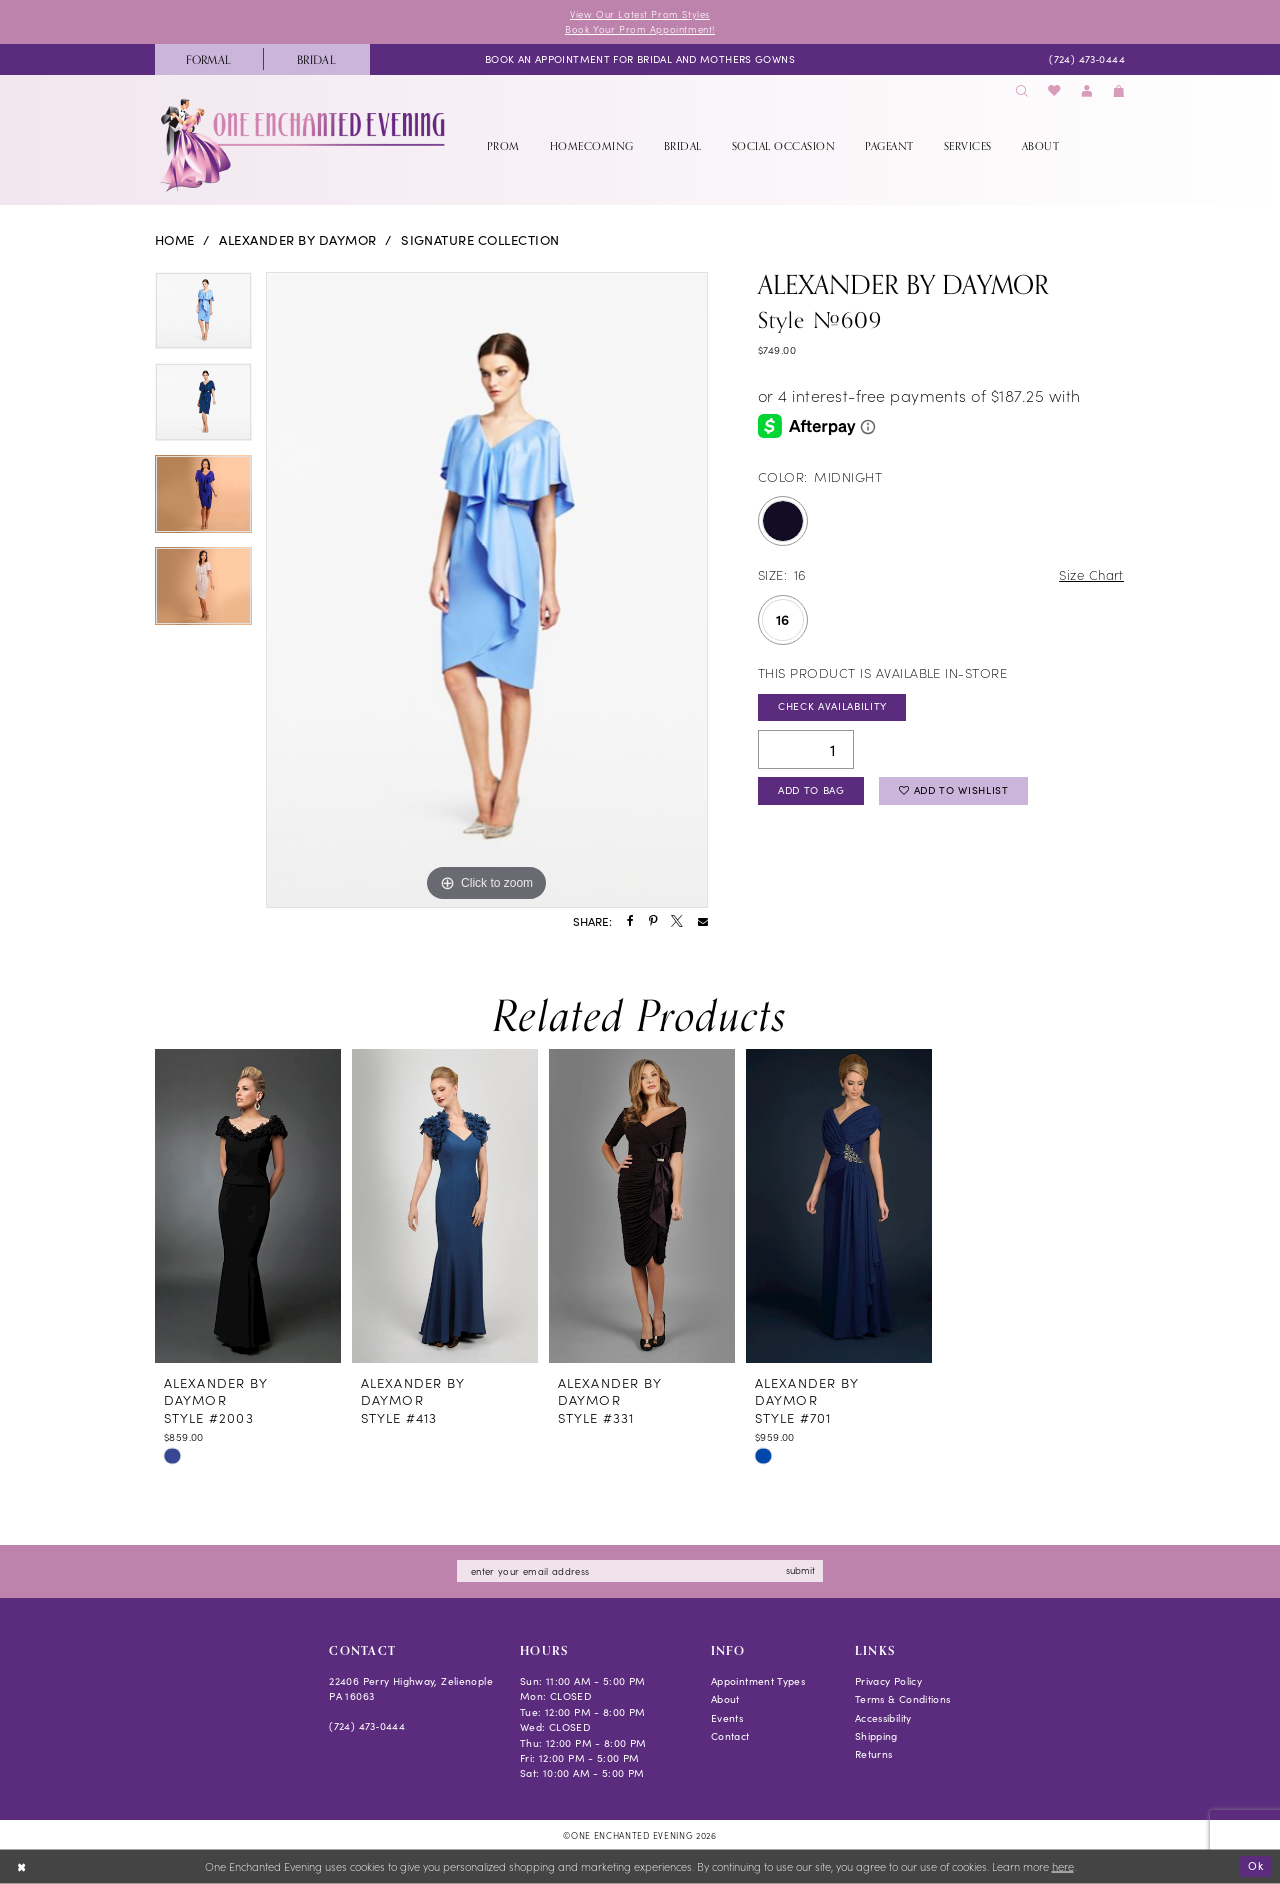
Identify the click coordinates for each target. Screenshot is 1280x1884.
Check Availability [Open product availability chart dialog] (832, 706)
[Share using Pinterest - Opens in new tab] (653, 922)
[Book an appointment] (640, 59)
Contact (730, 1736)
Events (727, 1718)
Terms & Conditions (903, 1699)
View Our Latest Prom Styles (640, 14)
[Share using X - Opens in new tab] (677, 922)
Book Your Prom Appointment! (640, 29)
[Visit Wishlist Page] (1055, 91)
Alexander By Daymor (297, 240)
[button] (1087, 91)
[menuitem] (209, 59)
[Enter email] (640, 1571)
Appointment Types (758, 1681)
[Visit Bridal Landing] (317, 59)
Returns (874, 1754)
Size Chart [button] (1091, 574)
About (725, 1699)
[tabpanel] (203, 318)
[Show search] (1022, 91)
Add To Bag (811, 790)
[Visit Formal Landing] (209, 59)
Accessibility (883, 1718)
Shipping (876, 1736)
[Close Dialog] (21, 1867)
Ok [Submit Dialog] (1255, 1865)
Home (175, 240)
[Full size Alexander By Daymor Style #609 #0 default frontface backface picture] (487, 590)
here (1063, 1866)
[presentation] (248, 1206)
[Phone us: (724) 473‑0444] (1086, 59)
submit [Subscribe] (800, 1570)
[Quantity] (806, 749)
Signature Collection (480, 240)
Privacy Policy (888, 1681)
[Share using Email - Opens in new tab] (703, 922)
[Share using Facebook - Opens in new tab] (630, 922)
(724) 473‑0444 (367, 1726)
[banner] (304, 145)
